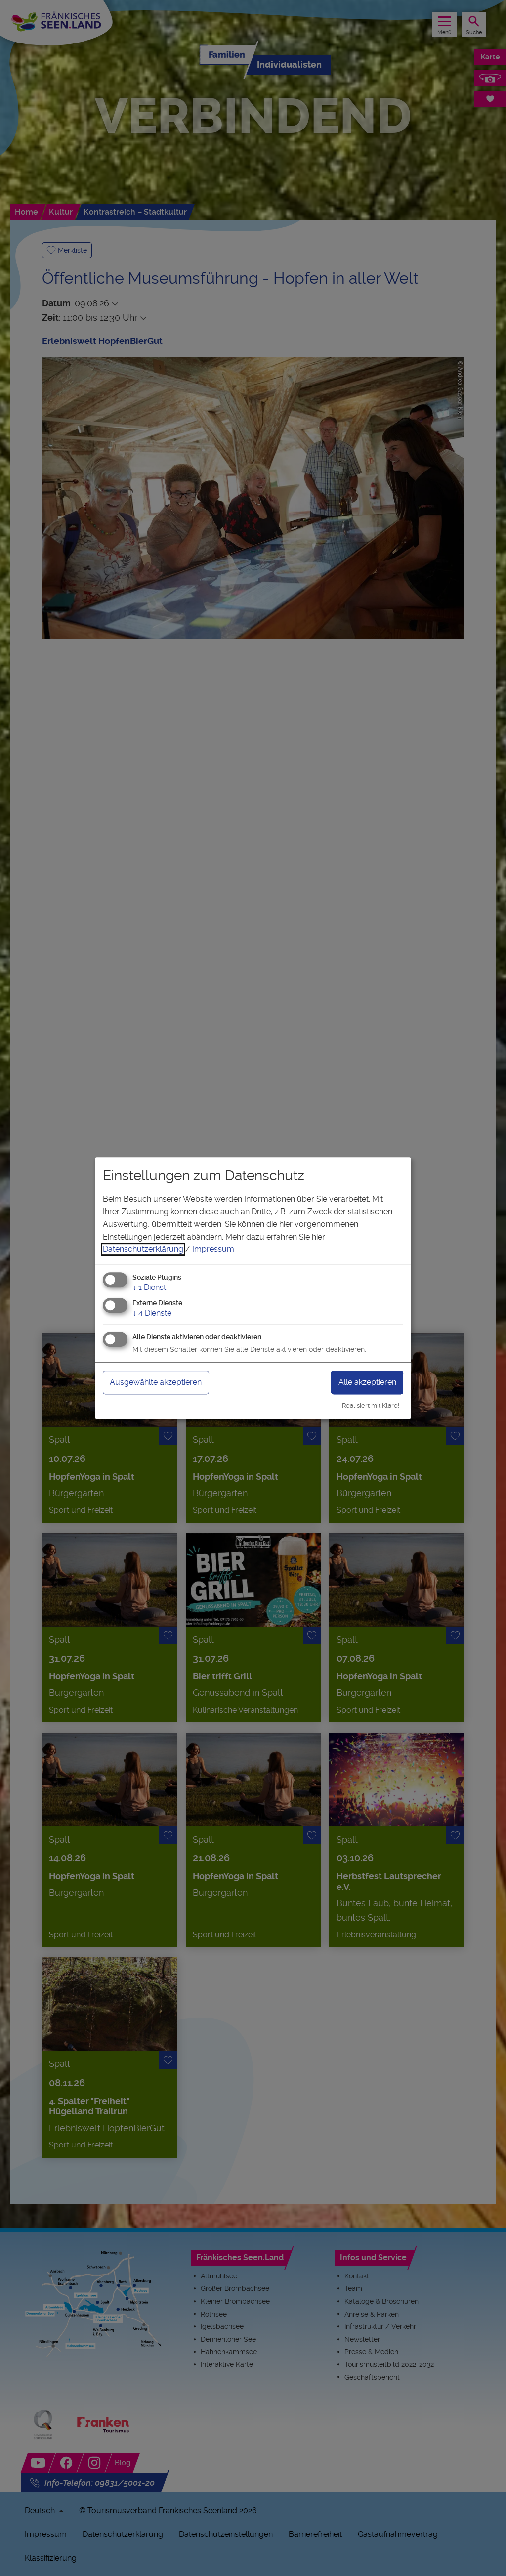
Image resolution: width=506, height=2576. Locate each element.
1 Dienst (149, 1287)
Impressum (213, 1249)
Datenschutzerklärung (143, 1249)
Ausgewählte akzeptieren (156, 1382)
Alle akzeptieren (367, 1382)
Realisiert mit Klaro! (370, 1405)
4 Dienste (151, 1313)
